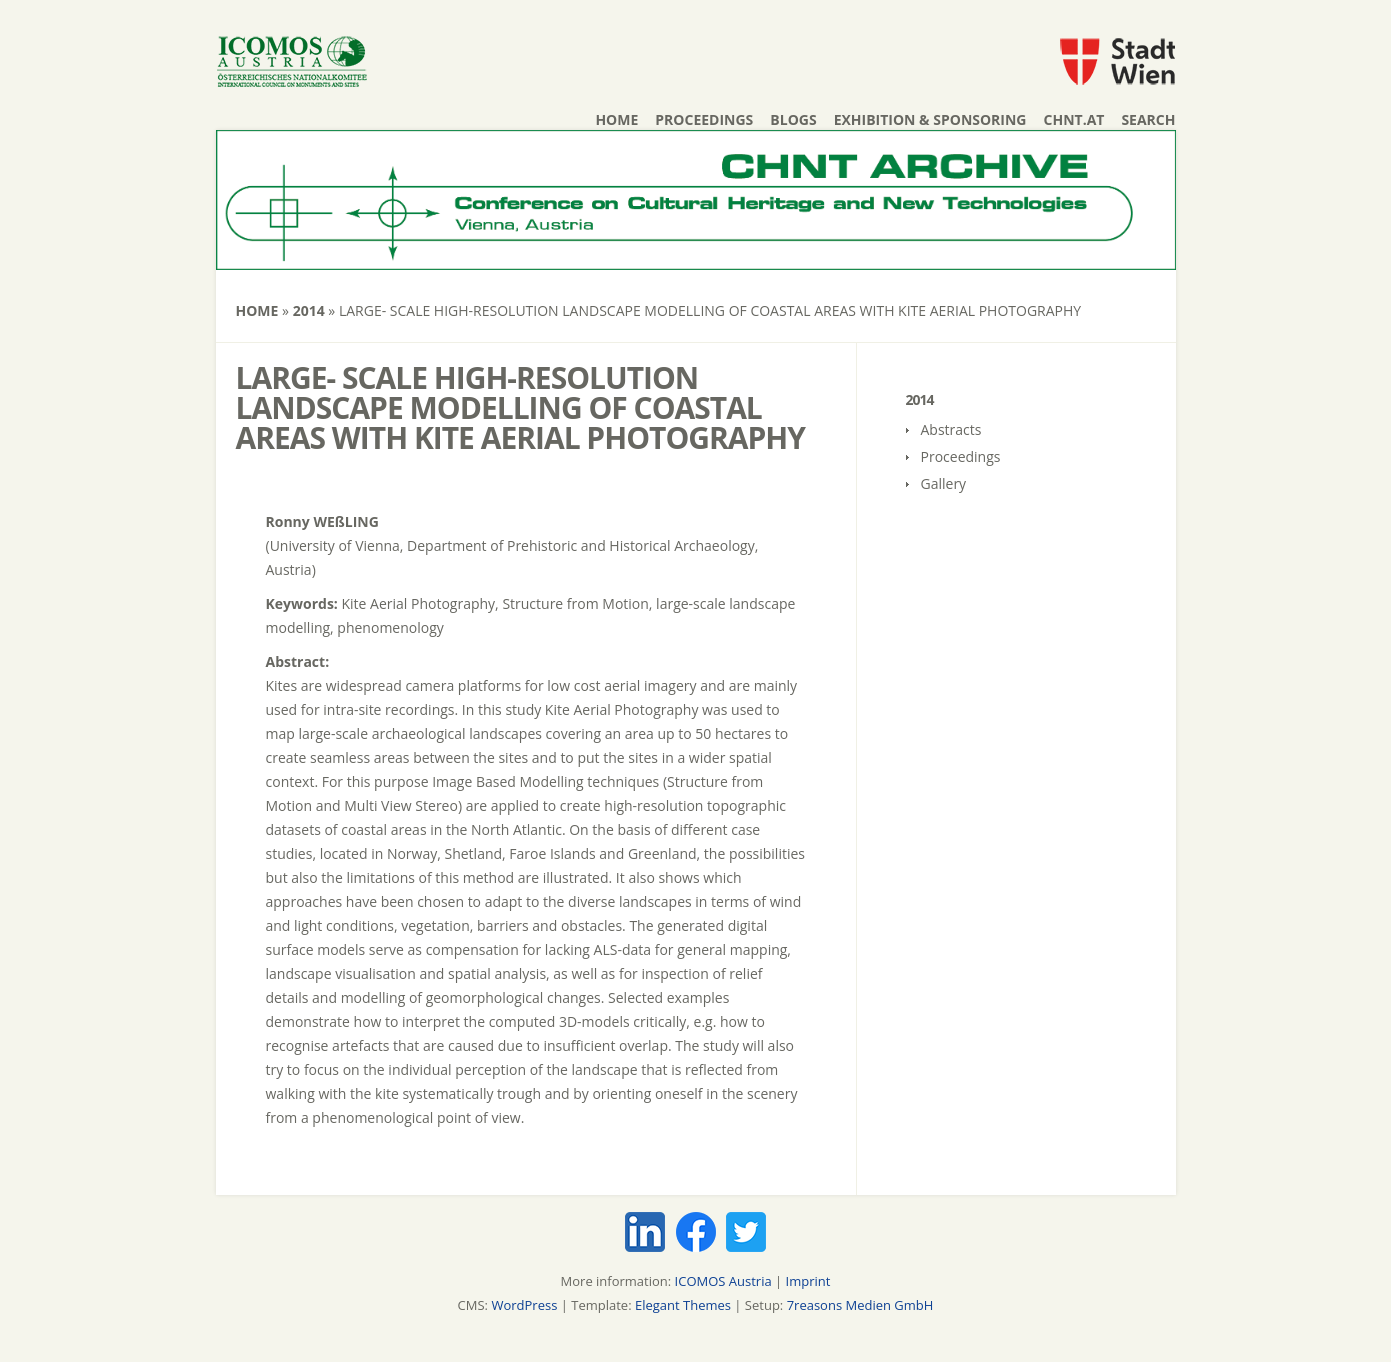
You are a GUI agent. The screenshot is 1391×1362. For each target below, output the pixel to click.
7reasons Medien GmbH (860, 1305)
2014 (309, 310)
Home (616, 119)
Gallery (944, 483)
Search (1148, 119)
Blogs (793, 119)
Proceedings (704, 119)
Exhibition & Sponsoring (930, 119)
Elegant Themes (683, 1305)
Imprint (808, 1281)
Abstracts (951, 429)
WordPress (524, 1305)
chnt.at (1074, 119)
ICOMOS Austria (723, 1281)
